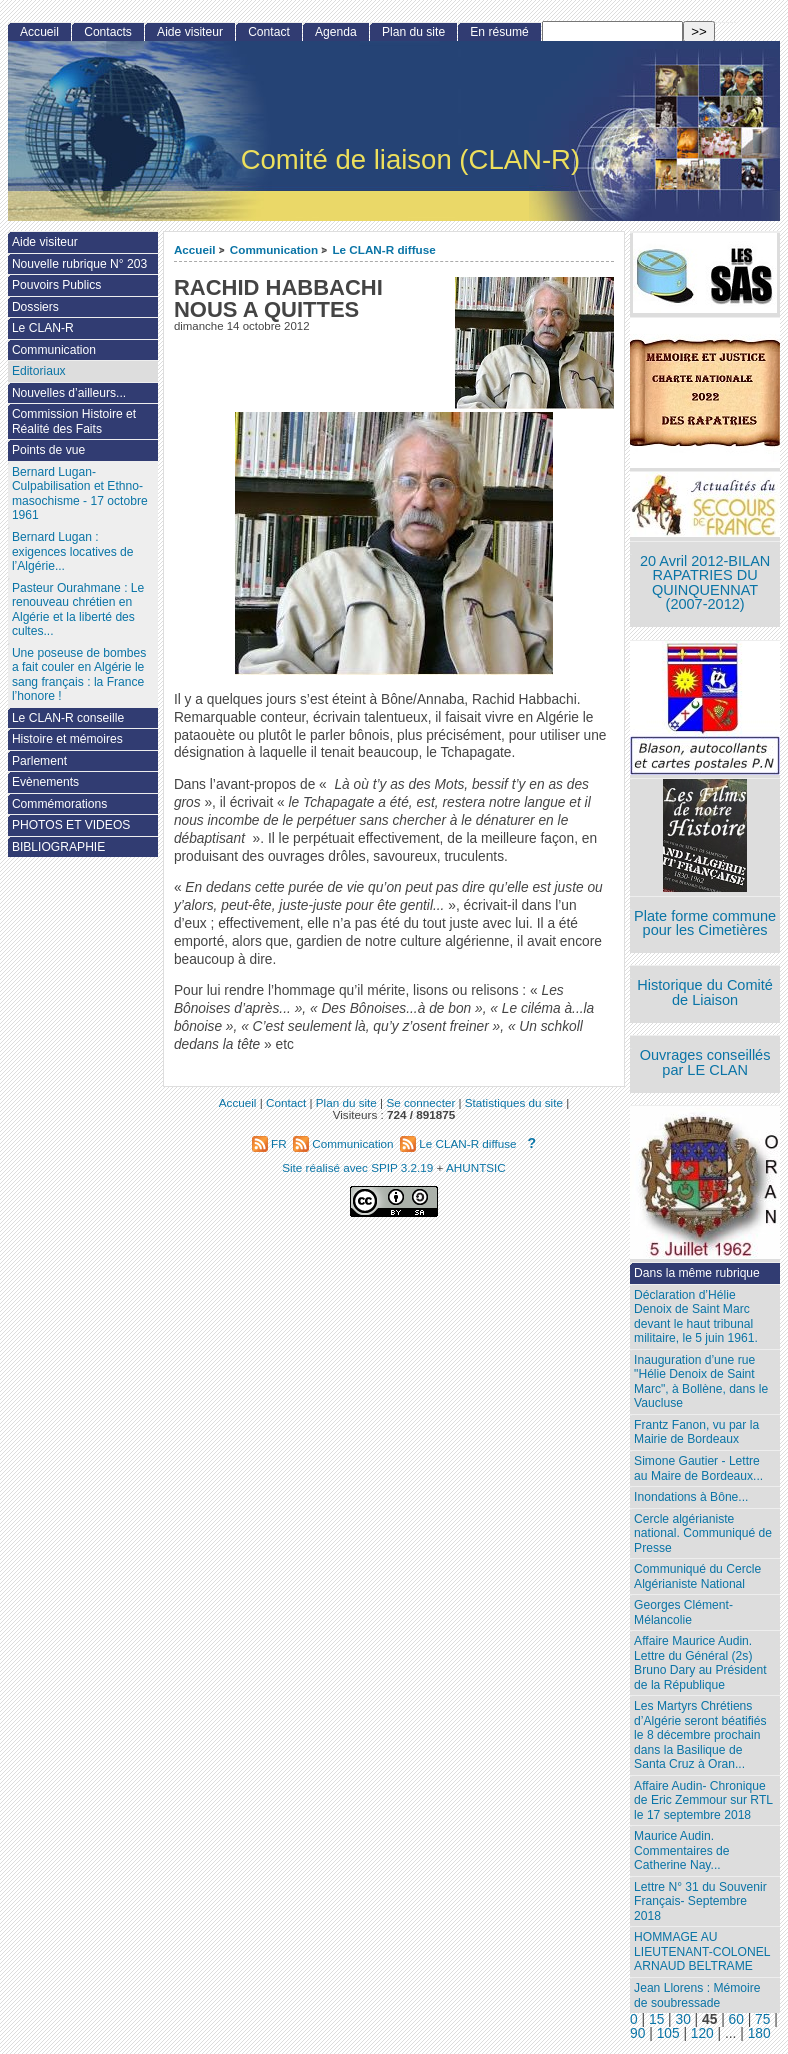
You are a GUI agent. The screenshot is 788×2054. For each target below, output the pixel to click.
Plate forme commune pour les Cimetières (705, 923)
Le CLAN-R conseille (68, 718)
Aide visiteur (190, 32)
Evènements (45, 782)
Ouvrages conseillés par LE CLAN (705, 1062)
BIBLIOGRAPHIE (58, 847)
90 (637, 2033)
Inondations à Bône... (691, 1497)
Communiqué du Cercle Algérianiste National (697, 1576)
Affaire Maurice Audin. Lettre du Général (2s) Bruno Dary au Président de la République (700, 1663)
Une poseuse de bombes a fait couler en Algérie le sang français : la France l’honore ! (79, 675)
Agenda (336, 32)
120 (702, 2033)
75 (762, 2019)
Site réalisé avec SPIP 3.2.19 (357, 1167)
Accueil (195, 249)
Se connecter (420, 1102)
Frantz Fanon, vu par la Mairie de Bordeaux (696, 1432)
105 (668, 2033)
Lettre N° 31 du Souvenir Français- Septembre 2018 (700, 1901)
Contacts (108, 32)
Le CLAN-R (43, 328)
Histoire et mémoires (67, 739)
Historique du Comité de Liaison (705, 992)
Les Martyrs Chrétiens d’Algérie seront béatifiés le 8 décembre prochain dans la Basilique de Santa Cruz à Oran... (700, 1735)
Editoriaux (39, 371)
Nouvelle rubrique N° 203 (79, 264)
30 (683, 2019)
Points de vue (48, 450)
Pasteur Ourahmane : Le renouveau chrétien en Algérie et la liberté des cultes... (78, 610)
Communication (274, 249)
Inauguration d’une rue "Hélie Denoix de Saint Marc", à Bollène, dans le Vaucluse (701, 1382)
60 (736, 2019)
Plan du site (413, 32)
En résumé (499, 32)
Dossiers (35, 307)
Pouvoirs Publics (56, 285)
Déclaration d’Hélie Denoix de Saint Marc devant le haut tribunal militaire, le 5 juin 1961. (696, 1317)
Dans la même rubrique (697, 1273)
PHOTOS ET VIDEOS (71, 825)
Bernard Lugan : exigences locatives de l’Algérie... (73, 551)
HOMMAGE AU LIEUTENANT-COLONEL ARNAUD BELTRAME (702, 1951)
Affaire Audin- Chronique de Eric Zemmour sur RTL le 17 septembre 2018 (703, 1800)
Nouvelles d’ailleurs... (69, 393)
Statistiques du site (514, 1102)
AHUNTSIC (476, 1167)
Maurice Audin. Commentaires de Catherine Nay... (681, 1850)
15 (656, 2019)
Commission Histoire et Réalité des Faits (74, 421)
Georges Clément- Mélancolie (683, 1612)
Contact (269, 32)
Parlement (39, 761)
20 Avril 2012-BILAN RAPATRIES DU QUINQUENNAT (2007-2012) (705, 583)
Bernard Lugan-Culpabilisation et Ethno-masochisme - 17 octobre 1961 (80, 494)
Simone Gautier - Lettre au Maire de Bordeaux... (698, 1468)
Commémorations (59, 804)
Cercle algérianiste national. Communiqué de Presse (703, 1533)
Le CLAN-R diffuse (383, 249)
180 (759, 2033)
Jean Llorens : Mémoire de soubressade (697, 1995)
